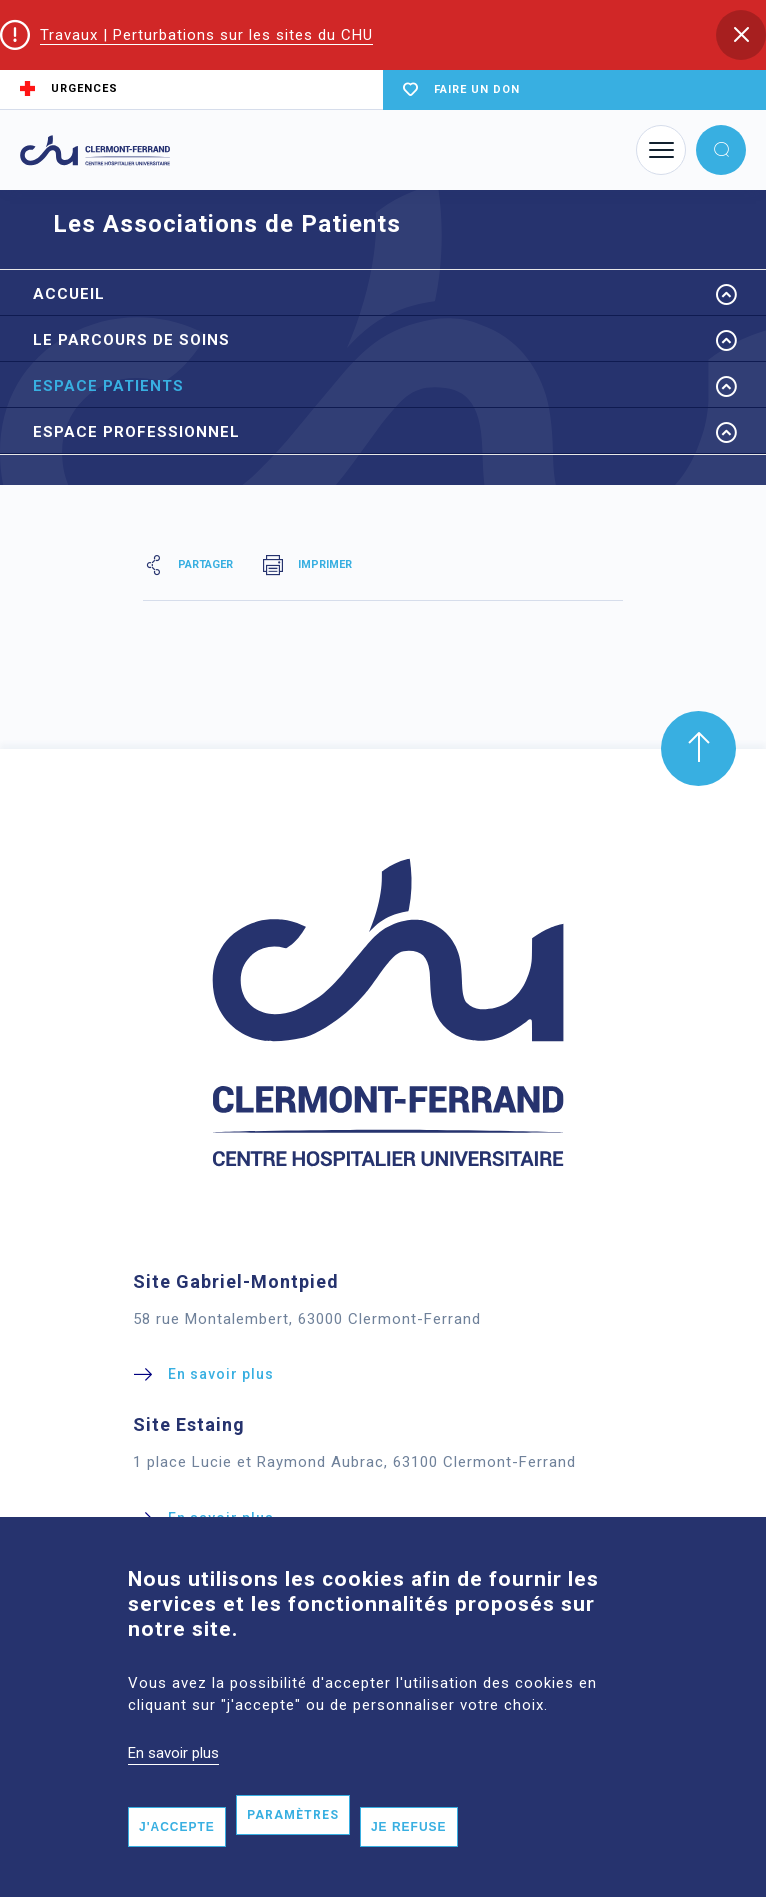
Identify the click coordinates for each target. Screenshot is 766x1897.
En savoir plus (173, 1778)
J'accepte (177, 1852)
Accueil (69, 294)
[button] (741, 35)
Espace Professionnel (136, 432)
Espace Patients (108, 386)
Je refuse (409, 1852)
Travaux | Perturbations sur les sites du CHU (206, 35)
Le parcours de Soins (131, 340)
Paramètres (293, 1840)
